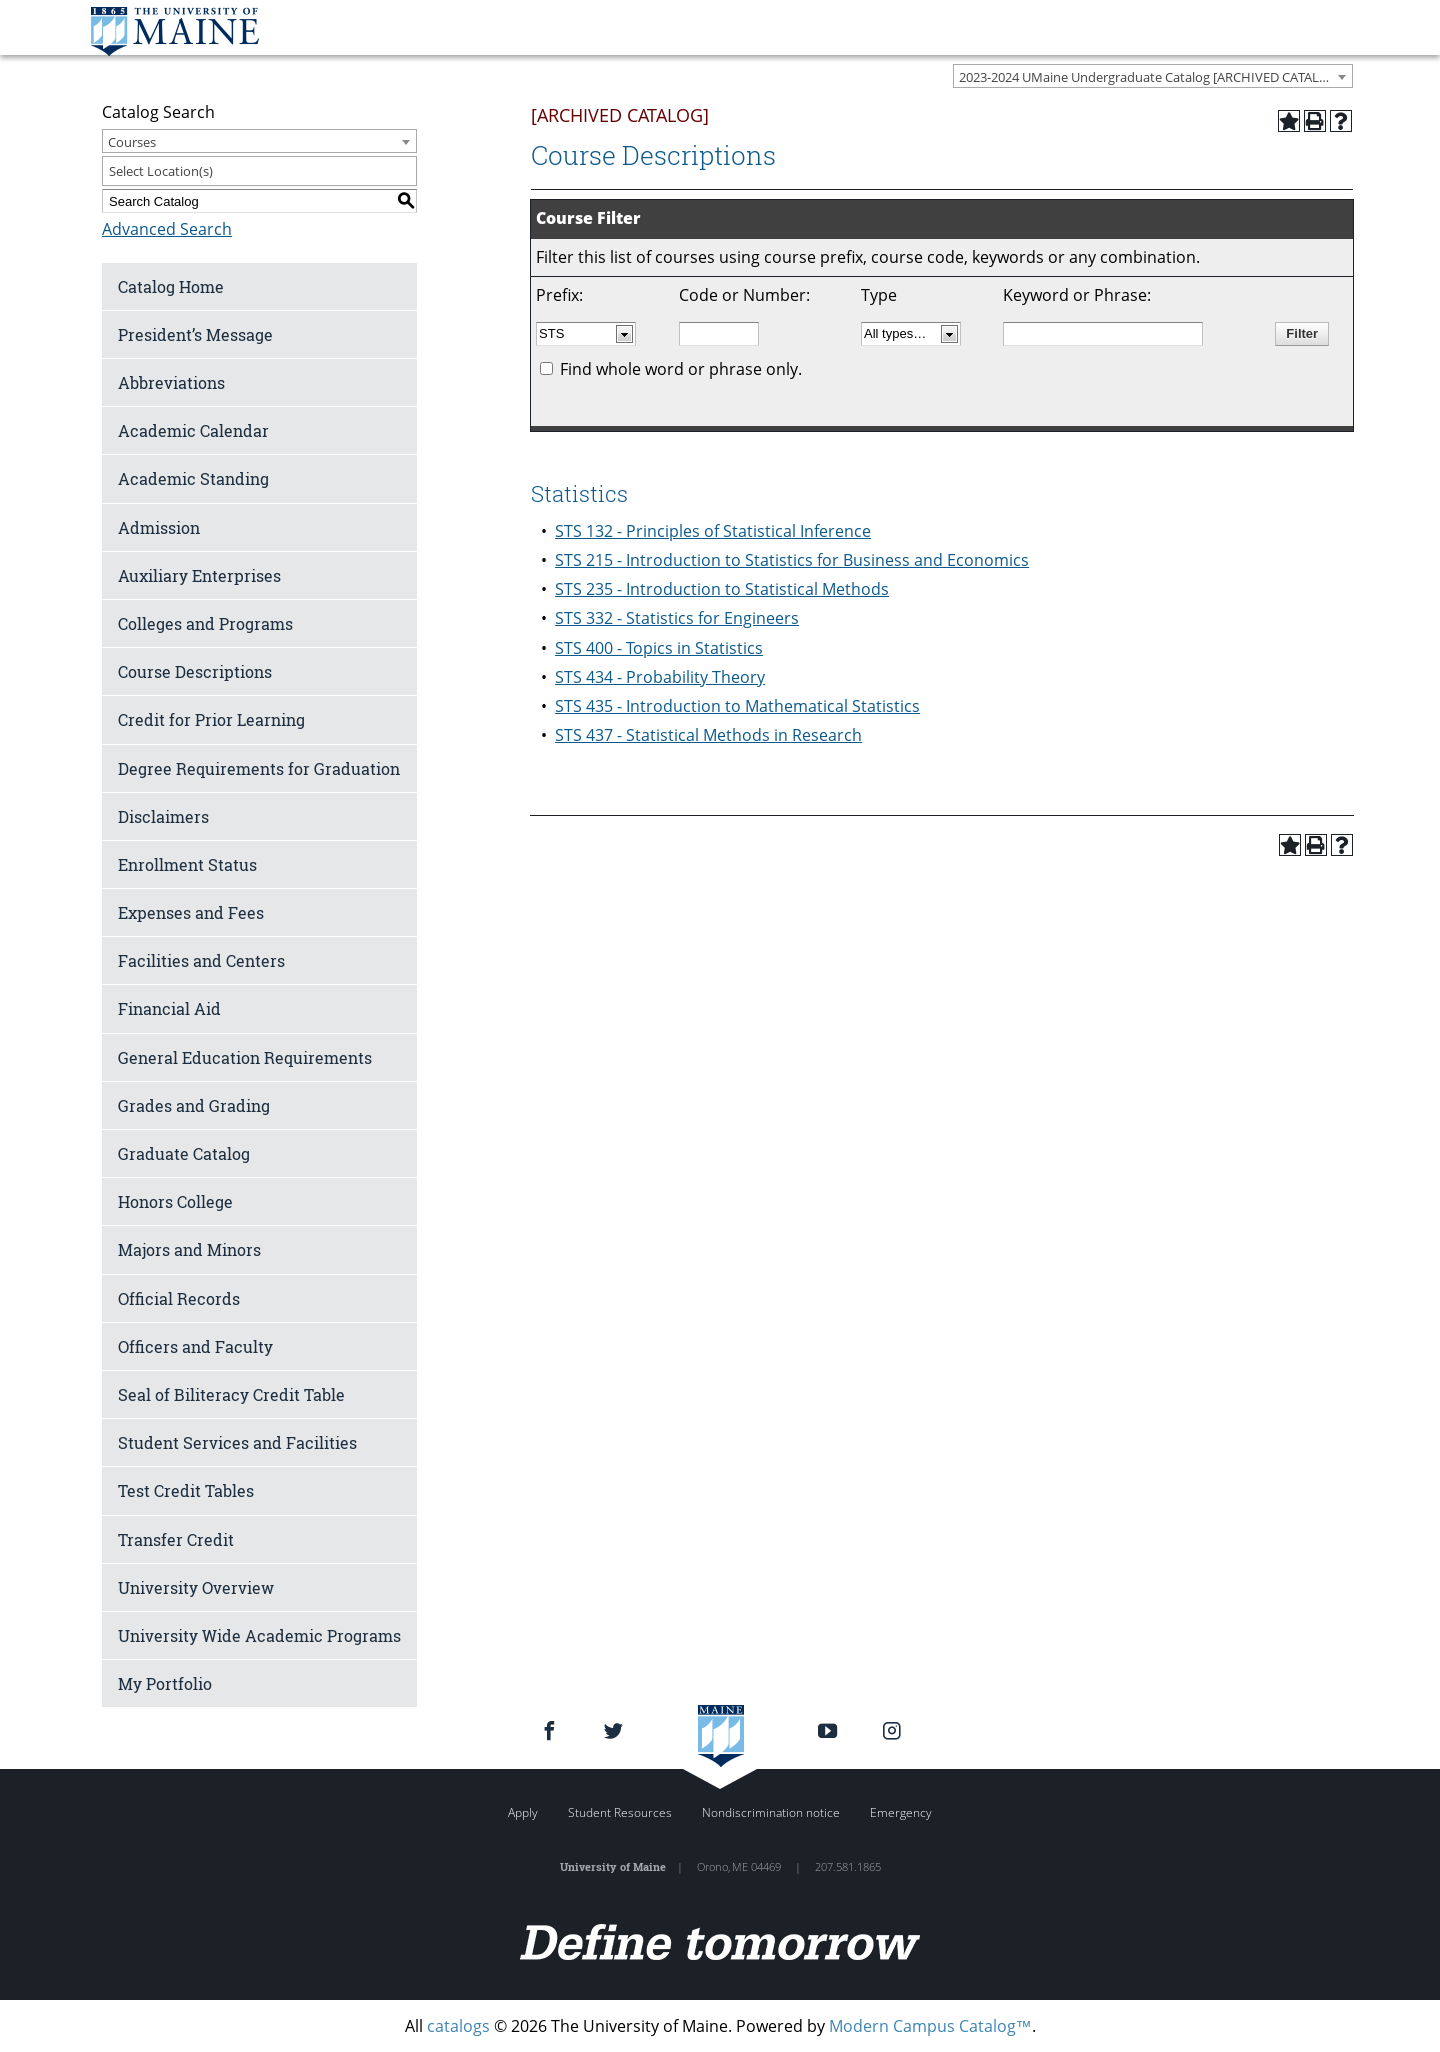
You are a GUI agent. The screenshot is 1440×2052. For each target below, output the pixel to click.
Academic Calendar (193, 430)
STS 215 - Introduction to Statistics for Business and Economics (792, 560)
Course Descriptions (195, 671)
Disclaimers (163, 816)
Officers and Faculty (195, 1346)
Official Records (179, 1298)
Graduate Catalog (184, 1153)
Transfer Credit (176, 1539)
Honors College (175, 1201)
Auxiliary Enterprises (199, 575)
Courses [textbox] (132, 142)
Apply (523, 1812)
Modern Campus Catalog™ (930, 2026)
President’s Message (195, 334)
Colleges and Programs (205, 623)
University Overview (196, 1587)
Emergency (901, 1812)
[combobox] (1153, 76)
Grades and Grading (194, 1105)
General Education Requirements (245, 1057)
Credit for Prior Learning (211, 719)
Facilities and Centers (201, 960)
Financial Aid (169, 1008)
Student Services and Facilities (237, 1442)
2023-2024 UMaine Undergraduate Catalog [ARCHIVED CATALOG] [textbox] (1150, 77)
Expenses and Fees (191, 912)
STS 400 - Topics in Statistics (659, 648)
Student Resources (620, 1812)
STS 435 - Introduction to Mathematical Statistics (737, 706)
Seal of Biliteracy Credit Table (231, 1394)
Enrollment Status (187, 864)
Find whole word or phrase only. (681, 369)
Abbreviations (171, 382)
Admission (159, 527)
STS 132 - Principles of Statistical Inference (713, 531)
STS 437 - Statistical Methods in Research (708, 735)
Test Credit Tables (186, 1490)
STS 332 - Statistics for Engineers (677, 618)
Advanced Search (167, 229)
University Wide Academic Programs (259, 1635)
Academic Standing (193, 478)
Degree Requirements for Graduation (259, 768)
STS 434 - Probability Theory (660, 677)
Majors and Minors (189, 1249)
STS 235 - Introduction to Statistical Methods (722, 589)
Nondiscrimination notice (771, 1812)
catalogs (458, 2026)
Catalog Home (171, 286)
